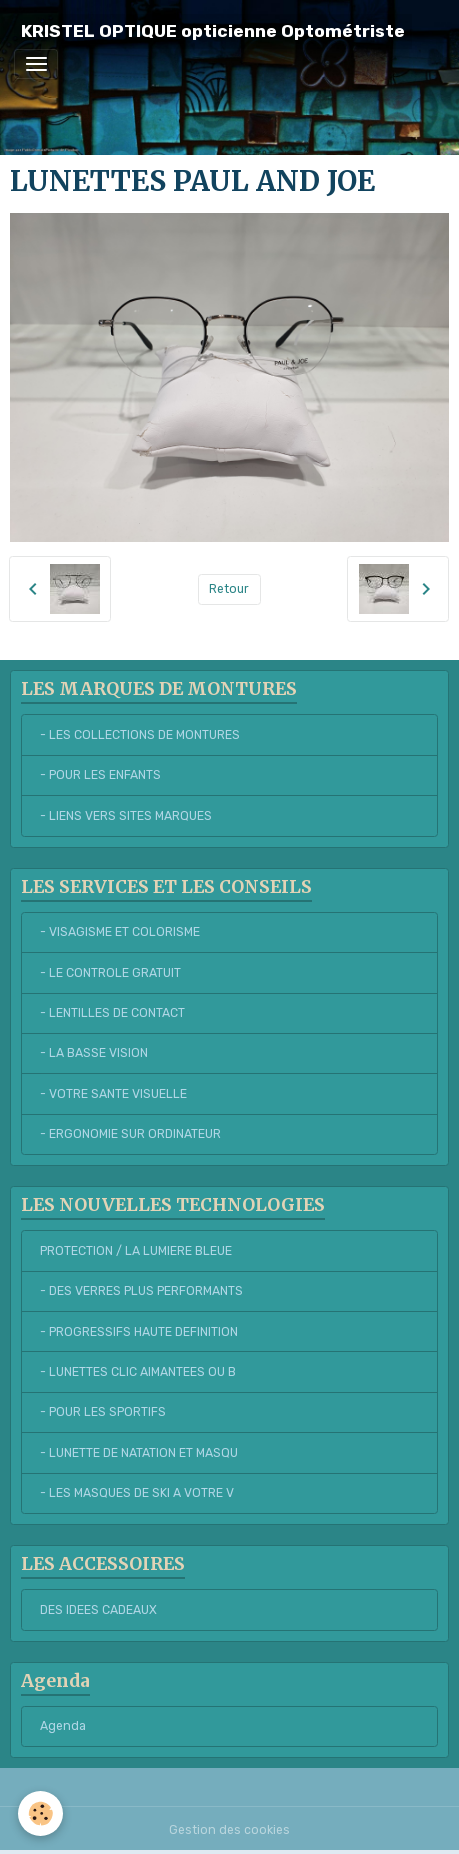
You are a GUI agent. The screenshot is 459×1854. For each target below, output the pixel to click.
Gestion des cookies (229, 1830)
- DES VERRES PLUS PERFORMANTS (141, 1291)
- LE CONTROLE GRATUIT (110, 973)
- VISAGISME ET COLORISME (120, 932)
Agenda (63, 1726)
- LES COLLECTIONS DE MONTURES (140, 735)
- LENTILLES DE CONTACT (112, 1013)
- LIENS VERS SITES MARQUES (126, 816)
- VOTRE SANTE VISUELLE (113, 1094)
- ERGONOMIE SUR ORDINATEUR (130, 1134)
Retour (229, 589)
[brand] (213, 31)
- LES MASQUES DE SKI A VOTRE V (137, 1493)
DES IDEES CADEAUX (98, 1610)
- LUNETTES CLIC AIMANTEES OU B (138, 1372)
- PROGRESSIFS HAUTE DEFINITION (139, 1332)
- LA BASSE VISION (94, 1053)
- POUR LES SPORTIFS (103, 1412)
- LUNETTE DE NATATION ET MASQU (139, 1453)
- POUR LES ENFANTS (100, 775)
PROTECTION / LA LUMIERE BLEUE (136, 1251)
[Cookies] (40, 1813)
